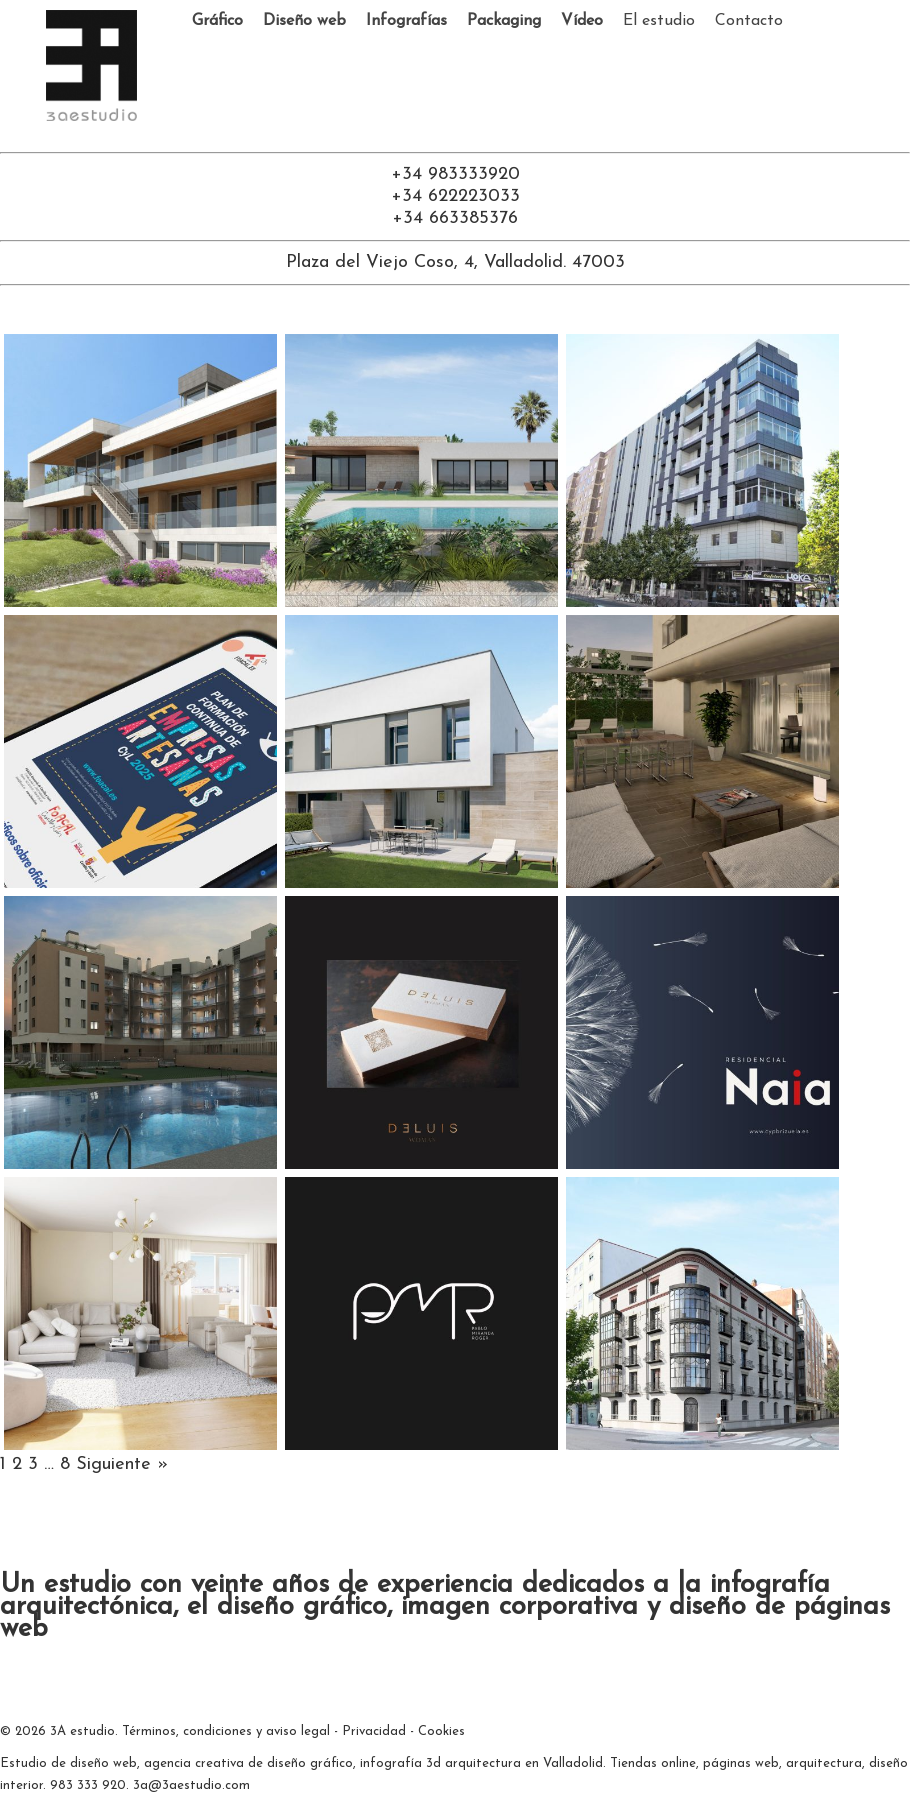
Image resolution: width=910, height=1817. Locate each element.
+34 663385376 (455, 218)
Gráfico (217, 21)
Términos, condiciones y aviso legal (226, 1731)
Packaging (504, 21)
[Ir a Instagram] (479, 131)
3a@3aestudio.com (191, 1785)
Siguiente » (122, 1464)
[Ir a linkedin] (463, 131)
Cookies (441, 1731)
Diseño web (304, 21)
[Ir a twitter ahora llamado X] (431, 131)
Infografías (406, 21)
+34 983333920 (455, 174)
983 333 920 (88, 1785)
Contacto (749, 21)
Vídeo (582, 21)
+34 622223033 (455, 196)
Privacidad (374, 1731)
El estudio (659, 21)
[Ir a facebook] (447, 131)
